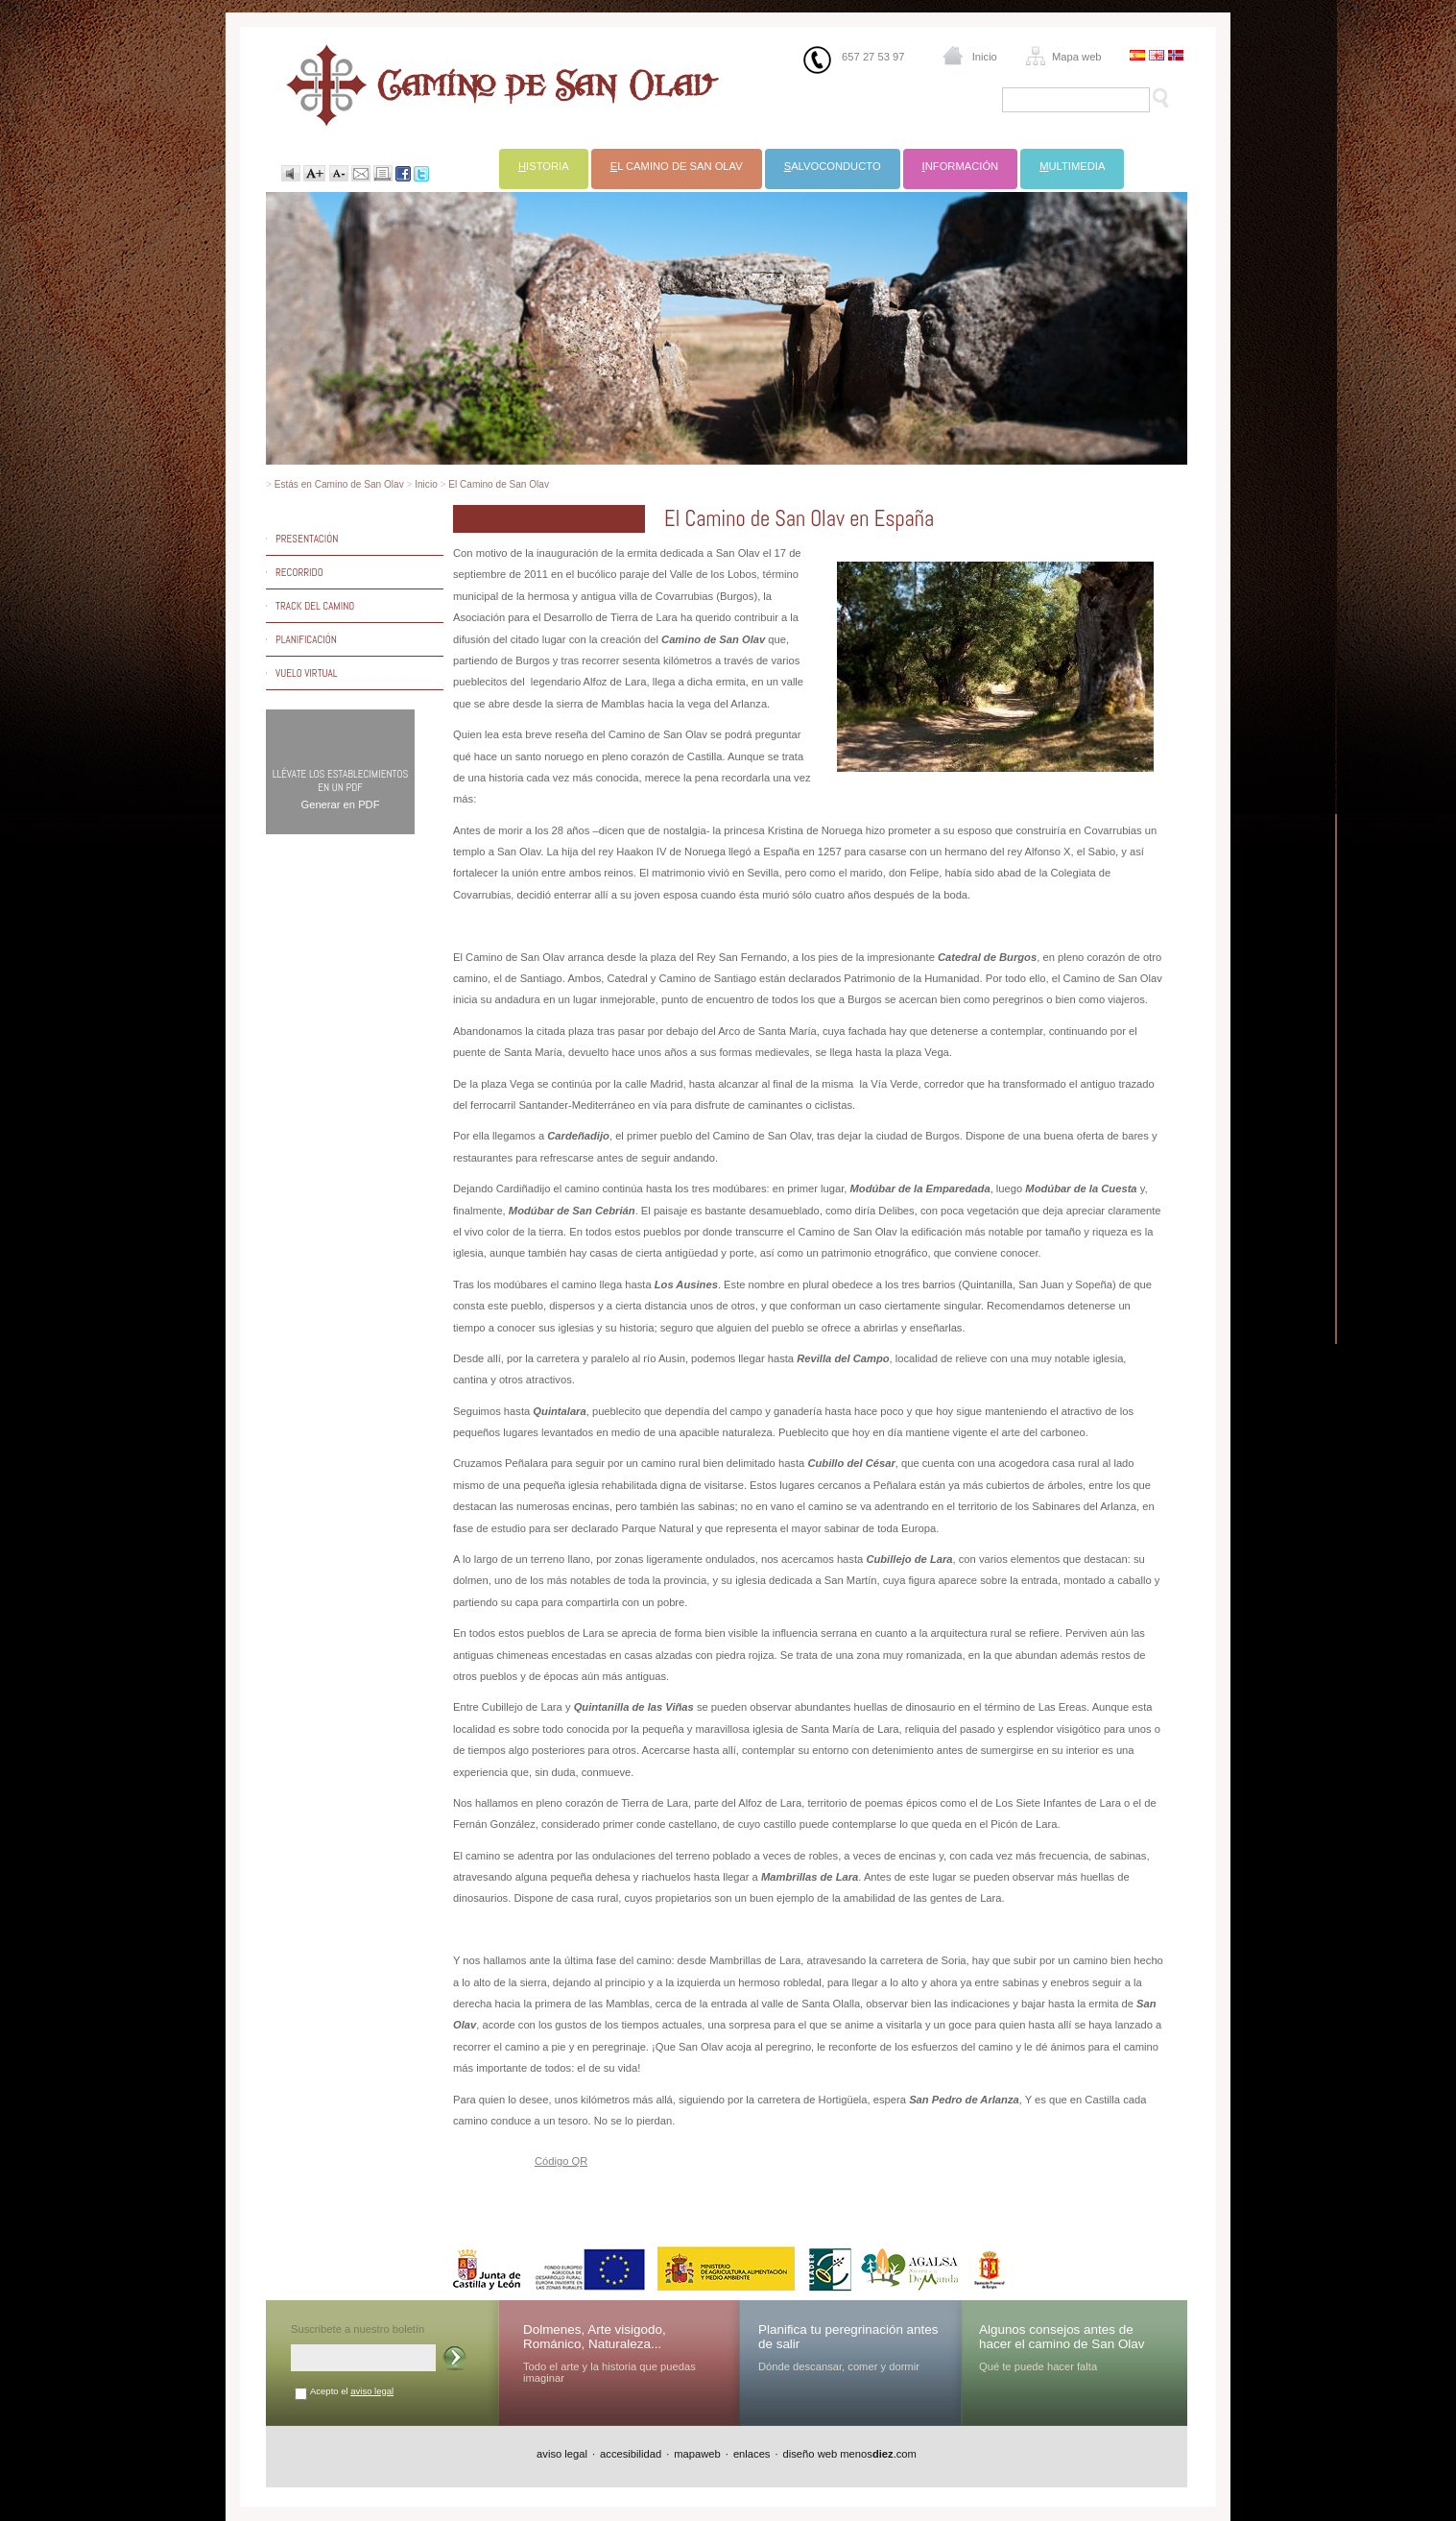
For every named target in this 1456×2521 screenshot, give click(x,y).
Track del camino (314, 605)
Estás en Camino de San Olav (339, 484)
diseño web (810, 2454)
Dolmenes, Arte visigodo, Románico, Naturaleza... (594, 2336)
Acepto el (352, 2391)
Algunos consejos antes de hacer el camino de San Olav (1062, 2336)
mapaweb (697, 2454)
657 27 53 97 (873, 56)
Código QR (561, 2161)
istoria (543, 166)
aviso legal (372, 2391)
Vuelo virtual (306, 673)
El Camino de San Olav (498, 484)
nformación (960, 166)
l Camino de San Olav (676, 166)
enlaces (752, 2454)
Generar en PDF (339, 804)
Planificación (306, 639)
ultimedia (1072, 166)
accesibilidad (630, 2454)
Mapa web (1077, 56)
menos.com (878, 2454)
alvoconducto (832, 166)
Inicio (984, 56)
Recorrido (299, 572)
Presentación (306, 538)
